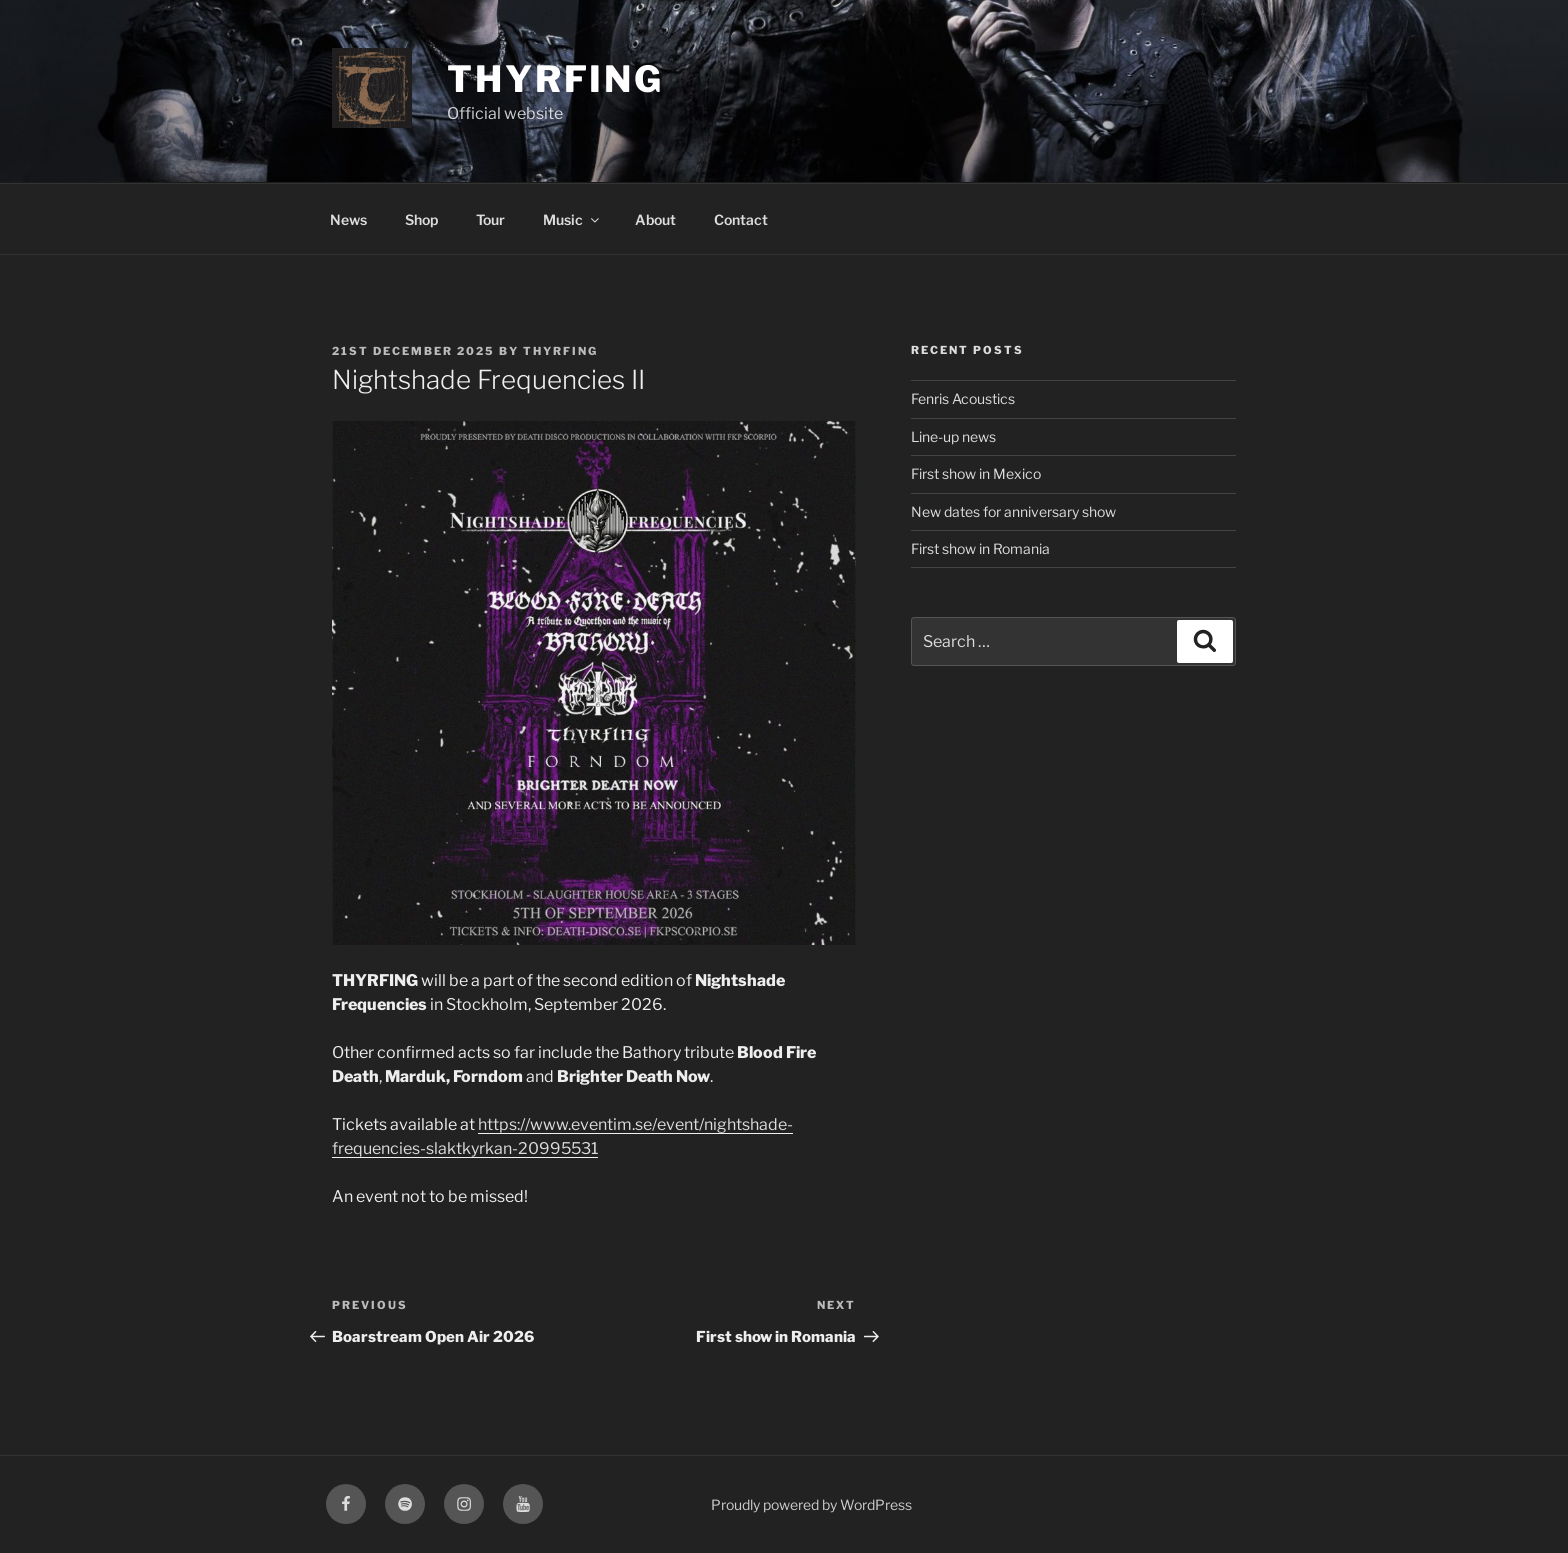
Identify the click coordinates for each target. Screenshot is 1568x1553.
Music (572, 219)
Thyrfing (555, 79)
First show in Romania (980, 548)
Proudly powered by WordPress (811, 1504)
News (348, 219)
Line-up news (953, 436)
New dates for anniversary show (1013, 511)
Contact (741, 219)
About (655, 219)
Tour (490, 219)
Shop (421, 219)
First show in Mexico (976, 473)
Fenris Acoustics (963, 398)
